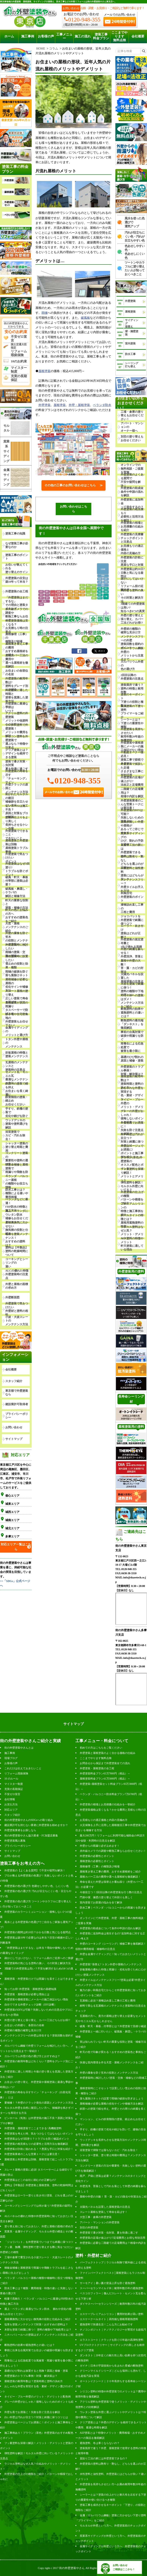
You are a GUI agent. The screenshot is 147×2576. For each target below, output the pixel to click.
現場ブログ (11, 1758)
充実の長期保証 (13, 1789)
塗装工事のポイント (16, 556)
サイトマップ (13, 1438)
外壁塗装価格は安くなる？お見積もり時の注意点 (16, 626)
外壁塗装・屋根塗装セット (16, 205)
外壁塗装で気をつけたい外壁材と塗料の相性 (16, 1309)
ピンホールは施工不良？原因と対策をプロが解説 (16, 811)
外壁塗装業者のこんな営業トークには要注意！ (132, 804)
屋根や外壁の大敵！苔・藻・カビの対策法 (132, 966)
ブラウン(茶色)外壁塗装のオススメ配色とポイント (132, 1163)
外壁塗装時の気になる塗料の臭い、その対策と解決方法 (37, 1963)
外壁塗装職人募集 (15, 1840)
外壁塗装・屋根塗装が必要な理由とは (26, 1994)
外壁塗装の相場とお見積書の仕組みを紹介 (132, 526)
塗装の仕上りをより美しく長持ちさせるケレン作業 (16, 823)
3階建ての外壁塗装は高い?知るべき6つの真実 (133, 607)
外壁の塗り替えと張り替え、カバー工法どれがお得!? (132, 619)
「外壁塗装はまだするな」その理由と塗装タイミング (16, 603)
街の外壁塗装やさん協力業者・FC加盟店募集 (31, 1835)
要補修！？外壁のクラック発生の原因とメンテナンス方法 (38, 2102)
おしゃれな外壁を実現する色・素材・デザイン (132, 1094)
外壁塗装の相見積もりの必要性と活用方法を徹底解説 (36, 2143)
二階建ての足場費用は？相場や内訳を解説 (132, 793)
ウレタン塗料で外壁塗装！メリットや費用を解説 (16, 730)
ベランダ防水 (102, 403)
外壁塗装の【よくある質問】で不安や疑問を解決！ (34, 1870)
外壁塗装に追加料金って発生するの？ (132, 503)
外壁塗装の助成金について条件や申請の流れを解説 (110, 1928)
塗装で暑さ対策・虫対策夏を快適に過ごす (16, 765)
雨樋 (44, 311)
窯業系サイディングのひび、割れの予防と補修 (132, 839)
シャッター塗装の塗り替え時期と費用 (16, 1147)
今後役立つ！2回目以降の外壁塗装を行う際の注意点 (111, 1892)
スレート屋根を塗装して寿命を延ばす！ (103, 2212)
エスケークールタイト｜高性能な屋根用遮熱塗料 (109, 2319)
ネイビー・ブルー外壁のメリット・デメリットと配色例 (37, 2396)
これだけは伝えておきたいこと (22, 1768)
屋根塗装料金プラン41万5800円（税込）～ (105, 1778)
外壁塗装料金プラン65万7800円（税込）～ (105, 1773)
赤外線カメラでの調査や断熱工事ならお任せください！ (113, 1851)
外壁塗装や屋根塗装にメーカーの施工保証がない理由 (132, 746)
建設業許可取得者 (16, 1404)
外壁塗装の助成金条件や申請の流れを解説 (132, 492)
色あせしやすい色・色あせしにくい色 (135, 251)
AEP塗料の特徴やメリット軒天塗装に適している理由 (132, 1244)
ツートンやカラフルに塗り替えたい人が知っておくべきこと (135, 268)
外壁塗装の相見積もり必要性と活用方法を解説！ (132, 515)
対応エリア (11, 1809)
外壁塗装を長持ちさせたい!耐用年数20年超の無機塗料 (132, 735)
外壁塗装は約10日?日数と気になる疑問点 (133, 573)
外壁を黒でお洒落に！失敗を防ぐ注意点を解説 (132, 1128)
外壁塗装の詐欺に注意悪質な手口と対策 (132, 561)
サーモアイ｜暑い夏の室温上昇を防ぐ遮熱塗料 (107, 2283)
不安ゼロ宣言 (12, 1794)
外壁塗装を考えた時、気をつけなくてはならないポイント (38, 2133)
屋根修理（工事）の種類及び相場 (16, 638)
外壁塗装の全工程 (16, 591)
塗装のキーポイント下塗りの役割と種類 (132, 700)
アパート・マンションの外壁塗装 (100, 2222)
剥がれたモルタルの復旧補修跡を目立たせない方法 (16, 800)
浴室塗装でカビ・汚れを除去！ (15, 1135)
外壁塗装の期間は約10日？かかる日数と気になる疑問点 (37, 1932)
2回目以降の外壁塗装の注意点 (132, 677)
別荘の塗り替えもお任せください (132, 438)
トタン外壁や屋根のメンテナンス (16, 1043)
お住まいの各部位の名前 (16, 672)
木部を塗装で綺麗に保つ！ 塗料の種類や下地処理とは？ (37, 2329)
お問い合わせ (13, 1427)
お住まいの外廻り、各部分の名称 (24, 2025)
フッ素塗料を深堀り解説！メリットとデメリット (132, 1175)
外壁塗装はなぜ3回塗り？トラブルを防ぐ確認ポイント (36, 2138)
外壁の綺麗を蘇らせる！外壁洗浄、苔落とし (132, 955)
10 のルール (11, 1778)
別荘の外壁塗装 (89, 2227)
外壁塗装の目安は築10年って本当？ (16, 580)
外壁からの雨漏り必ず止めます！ (100, 1845)
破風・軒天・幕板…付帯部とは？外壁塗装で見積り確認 (113, 2026)
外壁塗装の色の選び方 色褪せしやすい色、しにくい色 (36, 1886)
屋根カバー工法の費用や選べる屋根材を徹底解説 (16, 661)
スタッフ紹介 (13, 1381)
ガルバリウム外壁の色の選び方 (132, 665)
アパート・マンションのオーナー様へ (132, 427)
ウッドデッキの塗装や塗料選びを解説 (16, 1124)
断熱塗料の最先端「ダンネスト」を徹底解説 (132, 1024)
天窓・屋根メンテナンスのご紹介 (16, 927)
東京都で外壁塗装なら (16, 1392)
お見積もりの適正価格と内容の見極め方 (132, 550)
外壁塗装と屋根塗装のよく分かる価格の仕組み (107, 1753)
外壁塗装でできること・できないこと (16, 835)
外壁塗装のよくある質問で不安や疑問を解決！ (132, 480)
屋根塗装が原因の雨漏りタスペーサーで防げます (16, 1008)
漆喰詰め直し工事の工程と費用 (132, 908)
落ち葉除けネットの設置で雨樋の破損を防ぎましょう (111, 2098)
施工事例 (27, 36)
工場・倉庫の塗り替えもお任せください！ (132, 415)
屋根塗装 (44, 369)
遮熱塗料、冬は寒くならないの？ (100, 2443)
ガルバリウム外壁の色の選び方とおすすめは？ (32, 2056)
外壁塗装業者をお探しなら (20, 1830)
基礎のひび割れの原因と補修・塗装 (132, 1058)
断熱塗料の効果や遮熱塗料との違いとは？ (132, 1013)
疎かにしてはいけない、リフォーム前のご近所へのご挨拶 (38, 1958)
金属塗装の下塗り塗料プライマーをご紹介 (132, 712)
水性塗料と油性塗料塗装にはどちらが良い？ (132, 874)
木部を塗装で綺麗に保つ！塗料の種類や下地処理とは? (132, 989)
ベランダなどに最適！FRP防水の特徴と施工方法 (16, 1205)
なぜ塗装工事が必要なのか (16, 545)
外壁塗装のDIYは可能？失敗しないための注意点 (132, 816)
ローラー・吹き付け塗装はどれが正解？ (132, 932)
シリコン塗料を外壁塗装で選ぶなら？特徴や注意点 (16, 742)
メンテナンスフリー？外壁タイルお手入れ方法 (132, 885)
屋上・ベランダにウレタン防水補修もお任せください (16, 1216)
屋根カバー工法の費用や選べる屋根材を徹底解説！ (110, 1876)
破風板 (85, 316)
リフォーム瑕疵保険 (16, 1773)
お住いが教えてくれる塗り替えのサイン (16, 568)
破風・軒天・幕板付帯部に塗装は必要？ (16, 881)
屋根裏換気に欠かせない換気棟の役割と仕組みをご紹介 (37, 2319)
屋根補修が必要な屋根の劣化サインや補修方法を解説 (111, 2103)
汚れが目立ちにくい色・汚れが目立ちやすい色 (135, 236)
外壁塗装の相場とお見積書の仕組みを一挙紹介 (107, 1804)
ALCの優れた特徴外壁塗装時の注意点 (16, 1274)
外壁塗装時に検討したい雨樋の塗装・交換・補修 (16, 950)
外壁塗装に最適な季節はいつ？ (16, 707)
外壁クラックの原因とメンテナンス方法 (16, 788)
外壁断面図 (12, 1297)
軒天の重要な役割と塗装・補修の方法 (16, 904)
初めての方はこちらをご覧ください (101, 1747)
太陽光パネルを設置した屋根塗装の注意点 (132, 978)
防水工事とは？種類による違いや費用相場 (16, 1193)
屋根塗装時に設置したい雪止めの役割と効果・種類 (16, 962)
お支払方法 (11, 1804)
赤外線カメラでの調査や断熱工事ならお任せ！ (16, 615)
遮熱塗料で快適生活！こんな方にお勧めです (106, 2324)
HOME (40, 48)
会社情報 (9, 1799)
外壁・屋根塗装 (79, 403)
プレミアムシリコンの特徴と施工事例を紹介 (132, 1209)
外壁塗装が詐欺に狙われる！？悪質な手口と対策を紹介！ (38, 2149)
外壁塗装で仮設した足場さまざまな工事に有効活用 (132, 769)
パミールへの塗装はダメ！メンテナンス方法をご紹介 (132, 1001)
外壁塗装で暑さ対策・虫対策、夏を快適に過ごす (109, 2232)
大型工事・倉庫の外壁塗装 (96, 2217)
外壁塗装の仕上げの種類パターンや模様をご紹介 (132, 1198)
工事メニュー (64, 36)
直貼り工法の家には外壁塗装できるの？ (132, 851)
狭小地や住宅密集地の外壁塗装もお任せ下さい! (16, 1020)
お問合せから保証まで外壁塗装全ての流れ (105, 1763)
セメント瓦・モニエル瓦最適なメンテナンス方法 (16, 1078)
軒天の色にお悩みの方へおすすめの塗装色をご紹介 (16, 916)
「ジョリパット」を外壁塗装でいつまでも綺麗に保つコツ (38, 2242)
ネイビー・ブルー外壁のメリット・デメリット (132, 1105)
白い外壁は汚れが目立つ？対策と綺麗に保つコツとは (132, 1140)
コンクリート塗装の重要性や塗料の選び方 (16, 1159)
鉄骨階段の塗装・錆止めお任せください (16, 1101)
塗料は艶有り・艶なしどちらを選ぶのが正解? (132, 862)
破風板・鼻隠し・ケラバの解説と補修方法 (16, 892)
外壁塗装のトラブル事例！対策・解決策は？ (132, 1070)
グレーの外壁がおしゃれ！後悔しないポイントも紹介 (132, 1117)
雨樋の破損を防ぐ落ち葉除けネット (16, 973)
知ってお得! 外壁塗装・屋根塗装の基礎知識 (30, 1989)
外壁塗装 (44, 403)
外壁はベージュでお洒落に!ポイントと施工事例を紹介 (132, 1151)
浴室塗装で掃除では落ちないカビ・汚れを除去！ (109, 2150)
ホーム (9, 36)
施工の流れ (83, 36)
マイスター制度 (13, 1784)
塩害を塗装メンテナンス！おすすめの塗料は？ (16, 1240)
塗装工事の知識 (15, 533)
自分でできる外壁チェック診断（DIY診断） (30, 2004)
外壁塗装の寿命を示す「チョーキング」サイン (16, 777)
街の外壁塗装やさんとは (19, 1747)
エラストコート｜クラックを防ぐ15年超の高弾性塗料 (111, 2339)
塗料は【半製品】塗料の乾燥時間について (16, 1251)
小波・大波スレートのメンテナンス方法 (16, 1321)
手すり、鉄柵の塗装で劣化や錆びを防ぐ (16, 1112)
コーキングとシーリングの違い (16, 1263)
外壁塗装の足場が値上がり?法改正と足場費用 (132, 781)
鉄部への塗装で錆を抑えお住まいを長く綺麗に (16, 1089)
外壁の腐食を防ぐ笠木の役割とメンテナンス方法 (16, 939)
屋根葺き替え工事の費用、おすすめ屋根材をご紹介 (110, 1871)
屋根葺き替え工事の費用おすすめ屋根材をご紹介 (16, 649)
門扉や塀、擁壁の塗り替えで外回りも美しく (106, 1897)
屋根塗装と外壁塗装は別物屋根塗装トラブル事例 (16, 846)
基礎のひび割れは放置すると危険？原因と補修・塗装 (36, 2370)
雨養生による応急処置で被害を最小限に (132, 1047)
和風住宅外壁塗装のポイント (132, 897)
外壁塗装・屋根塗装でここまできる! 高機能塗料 (33, 2128)
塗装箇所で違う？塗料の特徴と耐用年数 (132, 688)
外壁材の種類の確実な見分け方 (131, 630)
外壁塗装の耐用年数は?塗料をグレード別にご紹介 (16, 684)
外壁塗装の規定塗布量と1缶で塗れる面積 (132, 943)
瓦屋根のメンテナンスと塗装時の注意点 (16, 1066)
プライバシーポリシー (16, 1415)
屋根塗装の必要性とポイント (97, 1861)
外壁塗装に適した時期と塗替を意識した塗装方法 (16, 696)
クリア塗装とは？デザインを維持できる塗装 (16, 754)
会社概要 (137, 36)
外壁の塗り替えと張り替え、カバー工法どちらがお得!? (37, 2020)
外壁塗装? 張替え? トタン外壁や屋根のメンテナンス (111, 1964)
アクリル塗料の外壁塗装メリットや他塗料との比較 (16, 719)
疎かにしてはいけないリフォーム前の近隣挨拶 (132, 584)
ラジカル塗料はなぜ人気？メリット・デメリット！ (132, 1232)
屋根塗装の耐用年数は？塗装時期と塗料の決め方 (132, 1082)
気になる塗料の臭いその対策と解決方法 (132, 596)
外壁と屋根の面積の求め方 (16, 1286)
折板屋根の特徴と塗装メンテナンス (16, 1054)
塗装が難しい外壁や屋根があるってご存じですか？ (132, 827)
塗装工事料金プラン (101, 36)
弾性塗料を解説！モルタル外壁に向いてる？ (132, 1186)
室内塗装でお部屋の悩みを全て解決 (101, 1902)
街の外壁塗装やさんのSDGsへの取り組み (28, 1820)
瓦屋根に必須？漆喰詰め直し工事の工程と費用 (107, 2000)
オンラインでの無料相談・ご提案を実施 (132, 469)
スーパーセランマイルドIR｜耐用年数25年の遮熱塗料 (111, 2288)
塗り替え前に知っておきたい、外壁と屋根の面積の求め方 (38, 2226)
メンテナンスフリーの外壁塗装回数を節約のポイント (132, 642)
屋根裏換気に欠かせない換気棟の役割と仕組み (16, 1228)
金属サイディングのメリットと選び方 (16, 1031)
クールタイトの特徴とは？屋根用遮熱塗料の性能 (132, 1221)
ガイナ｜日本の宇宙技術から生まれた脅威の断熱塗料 (111, 2365)
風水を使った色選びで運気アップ (135, 222)
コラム (53, 48)
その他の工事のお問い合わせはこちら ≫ (73, 484)
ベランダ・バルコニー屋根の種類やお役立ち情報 (16, 1182)
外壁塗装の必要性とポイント (97, 1856)
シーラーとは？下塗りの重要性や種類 (132, 723)
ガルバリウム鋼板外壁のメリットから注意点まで (132, 654)
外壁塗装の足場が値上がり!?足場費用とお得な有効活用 (112, 2237)
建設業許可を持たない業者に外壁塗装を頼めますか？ (36, 1825)
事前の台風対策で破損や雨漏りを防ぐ (132, 1036)
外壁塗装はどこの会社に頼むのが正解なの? (30, 2180)
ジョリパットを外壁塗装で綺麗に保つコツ (132, 920)
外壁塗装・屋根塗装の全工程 (97, 1768)
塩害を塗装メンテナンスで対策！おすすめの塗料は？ (36, 2324)
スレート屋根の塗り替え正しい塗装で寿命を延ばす (16, 997)
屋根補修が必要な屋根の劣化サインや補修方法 (16, 985)
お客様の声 (46, 36)
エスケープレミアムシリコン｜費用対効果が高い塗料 (111, 2314)
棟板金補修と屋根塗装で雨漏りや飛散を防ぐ (16, 1170)
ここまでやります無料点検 (119, 36)
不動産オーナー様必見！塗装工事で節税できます (132, 758)
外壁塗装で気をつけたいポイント (16, 858)
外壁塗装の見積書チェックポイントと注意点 (132, 538)
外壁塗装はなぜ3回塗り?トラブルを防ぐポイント (17, 869)
